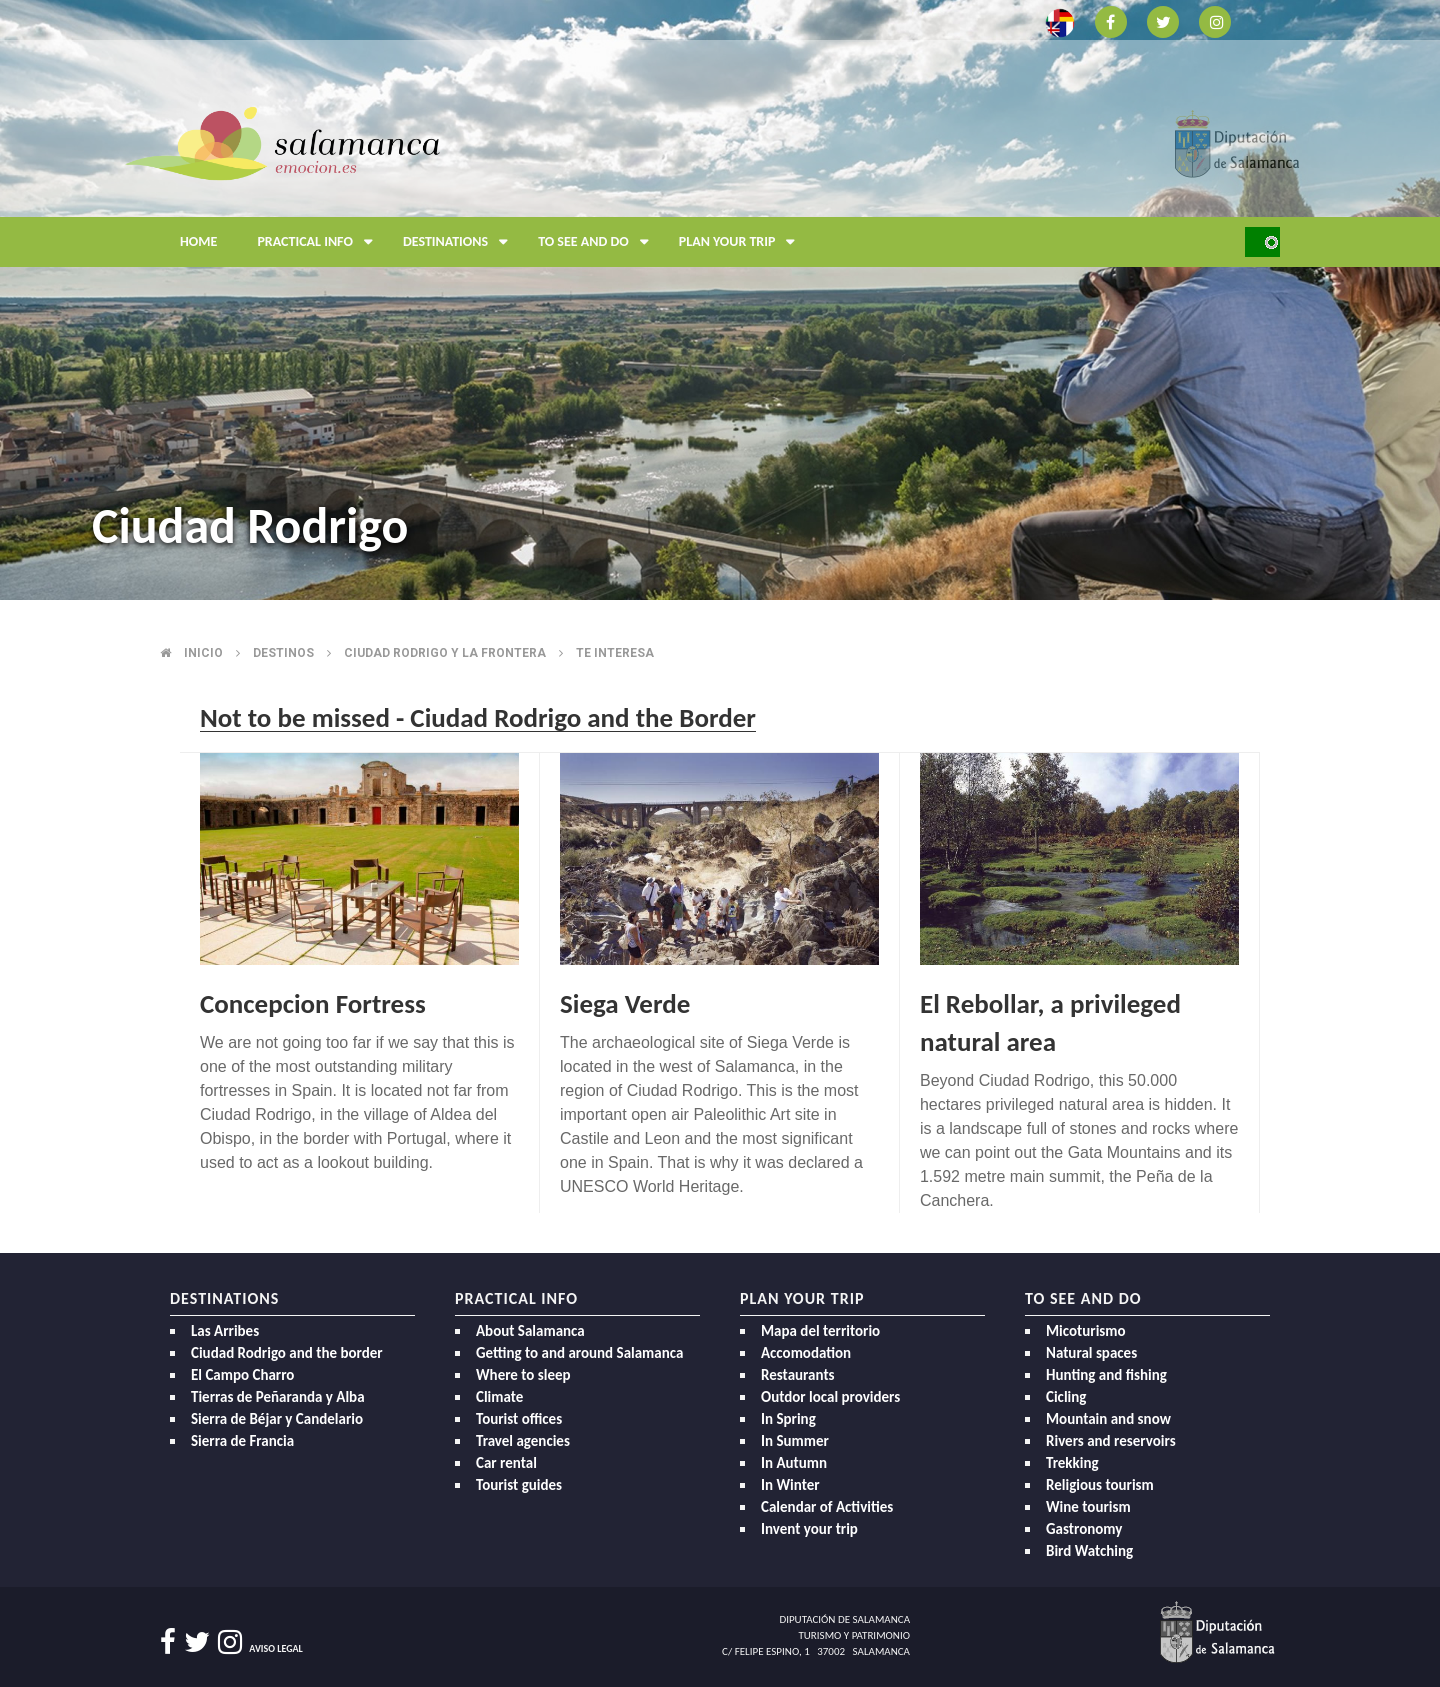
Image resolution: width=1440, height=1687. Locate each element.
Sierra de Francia (242, 1441)
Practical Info (320, 242)
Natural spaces (1091, 1353)
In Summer (795, 1441)
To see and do (598, 242)
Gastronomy (1084, 1529)
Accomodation (806, 1353)
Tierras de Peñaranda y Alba (278, 1397)
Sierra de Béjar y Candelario (277, 1419)
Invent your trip (809, 1529)
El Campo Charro (242, 1375)
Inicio (203, 653)
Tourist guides (519, 1485)
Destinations (460, 242)
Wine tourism (1088, 1507)
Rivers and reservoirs (1111, 1441)
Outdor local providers (830, 1397)
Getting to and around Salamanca (579, 1353)
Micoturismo (1086, 1331)
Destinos (283, 653)
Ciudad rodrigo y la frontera (445, 653)
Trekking (1072, 1463)
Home (198, 241)
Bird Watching (1089, 1551)
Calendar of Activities (827, 1507)
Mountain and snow (1108, 1419)
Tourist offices (519, 1419)
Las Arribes (225, 1331)
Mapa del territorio (820, 1331)
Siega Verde (625, 1003)
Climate (499, 1397)
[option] (720, 300)
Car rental (506, 1463)
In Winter (790, 1485)
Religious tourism (1100, 1485)
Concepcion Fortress (313, 1003)
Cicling (1066, 1397)
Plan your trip (742, 242)
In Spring (788, 1419)
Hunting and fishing (1106, 1375)
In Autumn (794, 1463)
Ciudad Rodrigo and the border (287, 1353)
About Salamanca (530, 1331)
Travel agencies (523, 1441)
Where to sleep (523, 1375)
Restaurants (798, 1375)
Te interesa (615, 653)
